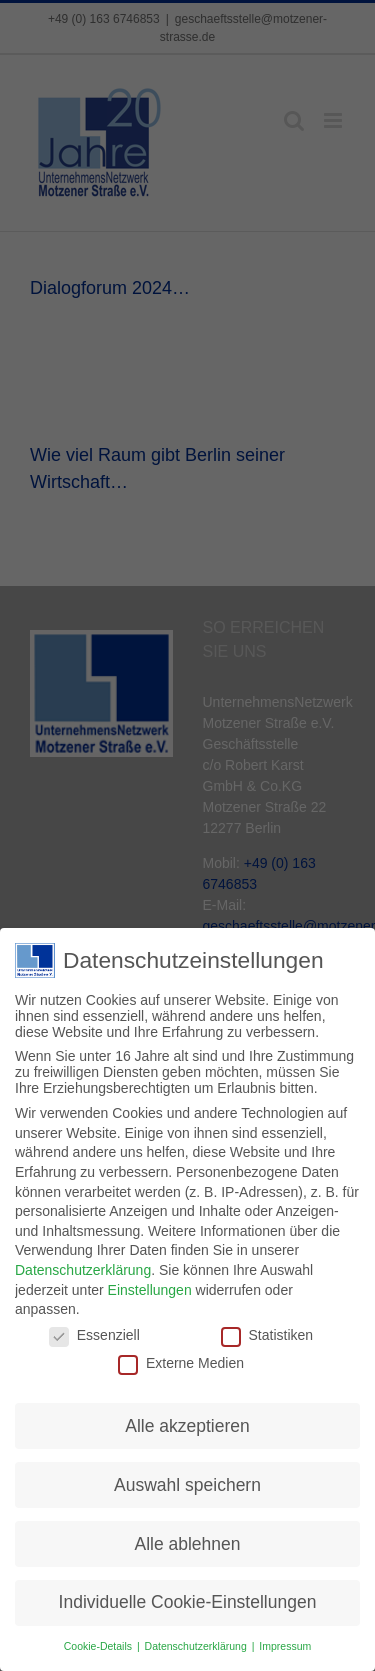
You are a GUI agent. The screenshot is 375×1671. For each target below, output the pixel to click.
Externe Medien (181, 1359)
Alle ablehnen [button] (187, 1539)
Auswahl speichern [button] (187, 1480)
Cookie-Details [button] (99, 1642)
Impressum (285, 1642)
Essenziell (94, 1331)
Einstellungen (150, 1285)
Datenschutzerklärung (83, 1266)
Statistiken (267, 1331)
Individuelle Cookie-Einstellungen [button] (188, 1598)
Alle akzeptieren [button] (187, 1421)
